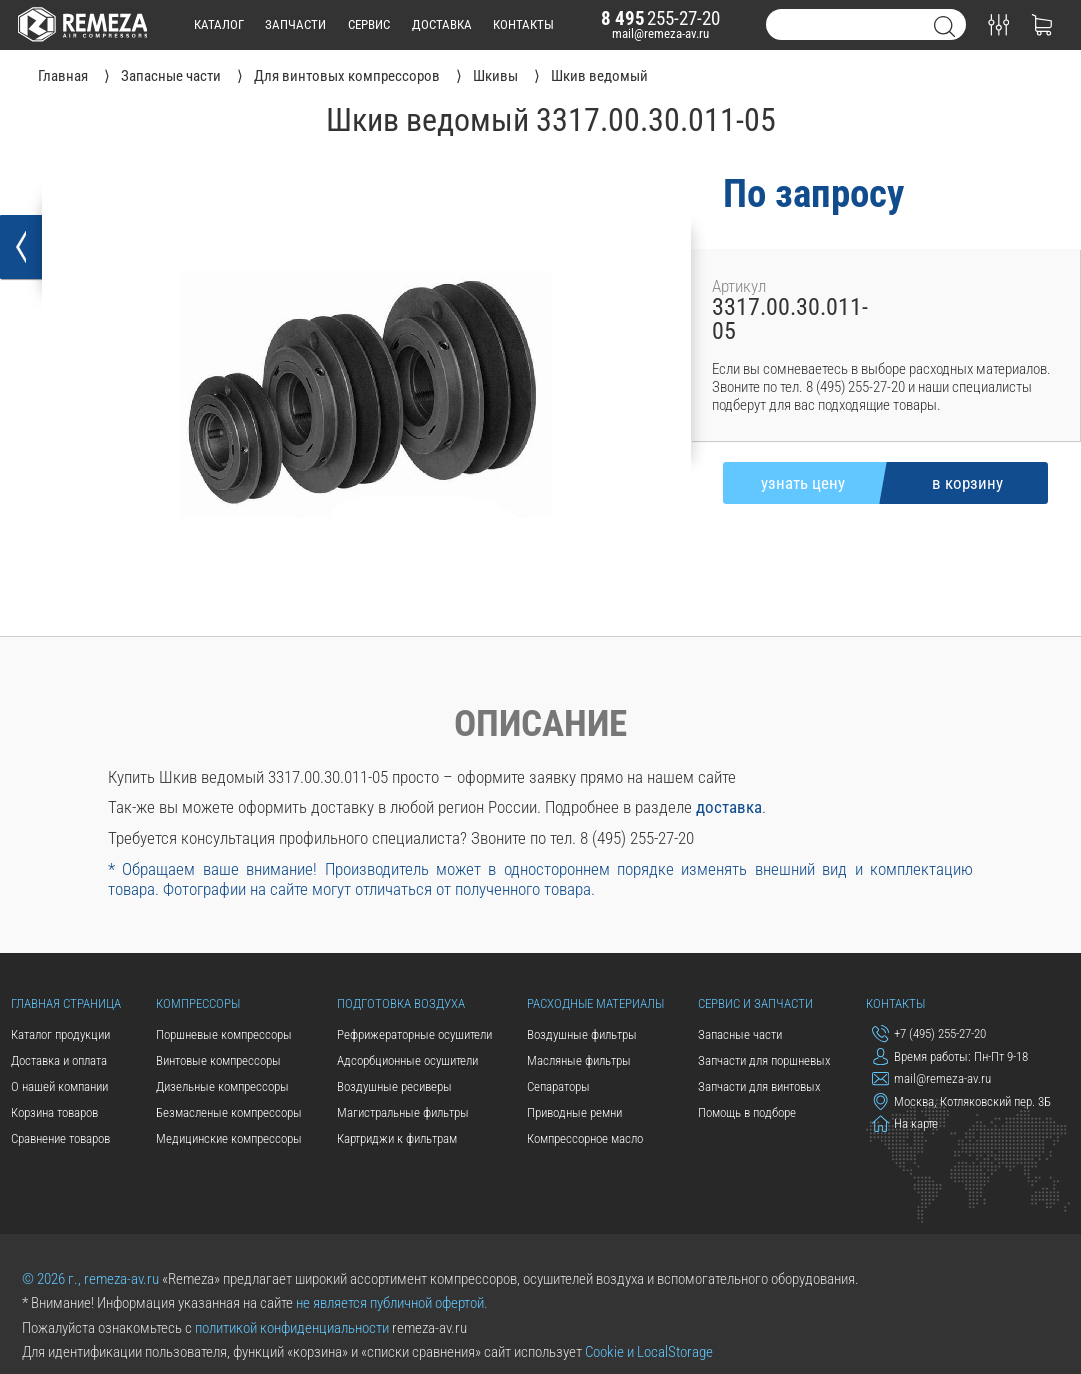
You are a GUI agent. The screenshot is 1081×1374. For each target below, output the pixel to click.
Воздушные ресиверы (394, 1086)
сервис (369, 24)
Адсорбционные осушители (407, 1060)
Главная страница (66, 1003)
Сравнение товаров (60, 1138)
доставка (442, 24)
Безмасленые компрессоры (229, 1112)
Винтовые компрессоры (218, 1060)
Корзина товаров (54, 1112)
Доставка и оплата (59, 1060)
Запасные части (740, 1034)
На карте (905, 1123)
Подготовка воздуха (401, 1003)
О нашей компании (59, 1086)
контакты (523, 24)
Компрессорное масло (585, 1138)
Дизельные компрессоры (222, 1086)
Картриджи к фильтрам (397, 1138)
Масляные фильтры (579, 1060)
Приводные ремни (574, 1112)
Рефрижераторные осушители (414, 1034)
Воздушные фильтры (582, 1034)
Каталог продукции (60, 1034)
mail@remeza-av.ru (660, 33)
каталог (219, 24)
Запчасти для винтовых (759, 1086)
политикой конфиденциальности (292, 1328)
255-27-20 (660, 18)
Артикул (739, 286)
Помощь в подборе (747, 1112)
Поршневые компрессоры (224, 1034)
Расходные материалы (595, 1003)
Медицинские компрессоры (229, 1138)
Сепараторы (558, 1086)
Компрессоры (198, 1003)
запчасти (295, 24)
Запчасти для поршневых (764, 1060)
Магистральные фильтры (403, 1112)
